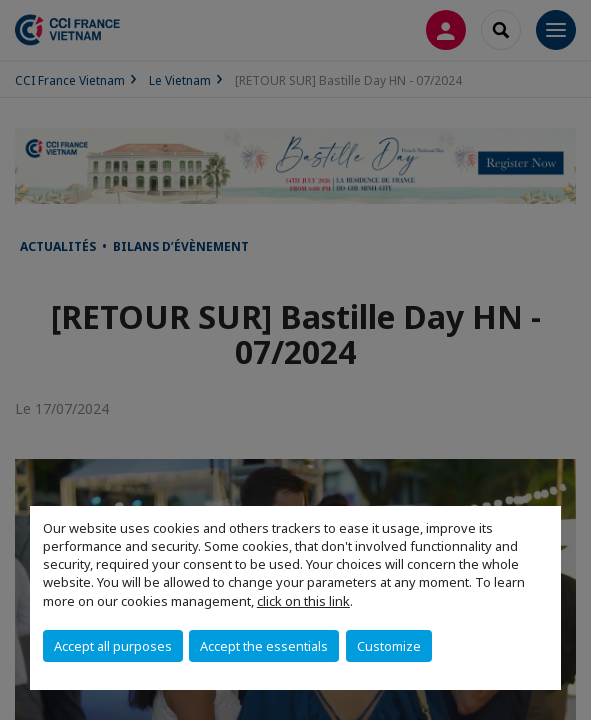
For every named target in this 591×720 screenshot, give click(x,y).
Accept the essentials (264, 646)
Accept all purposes (113, 646)
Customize (389, 646)
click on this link (303, 601)
